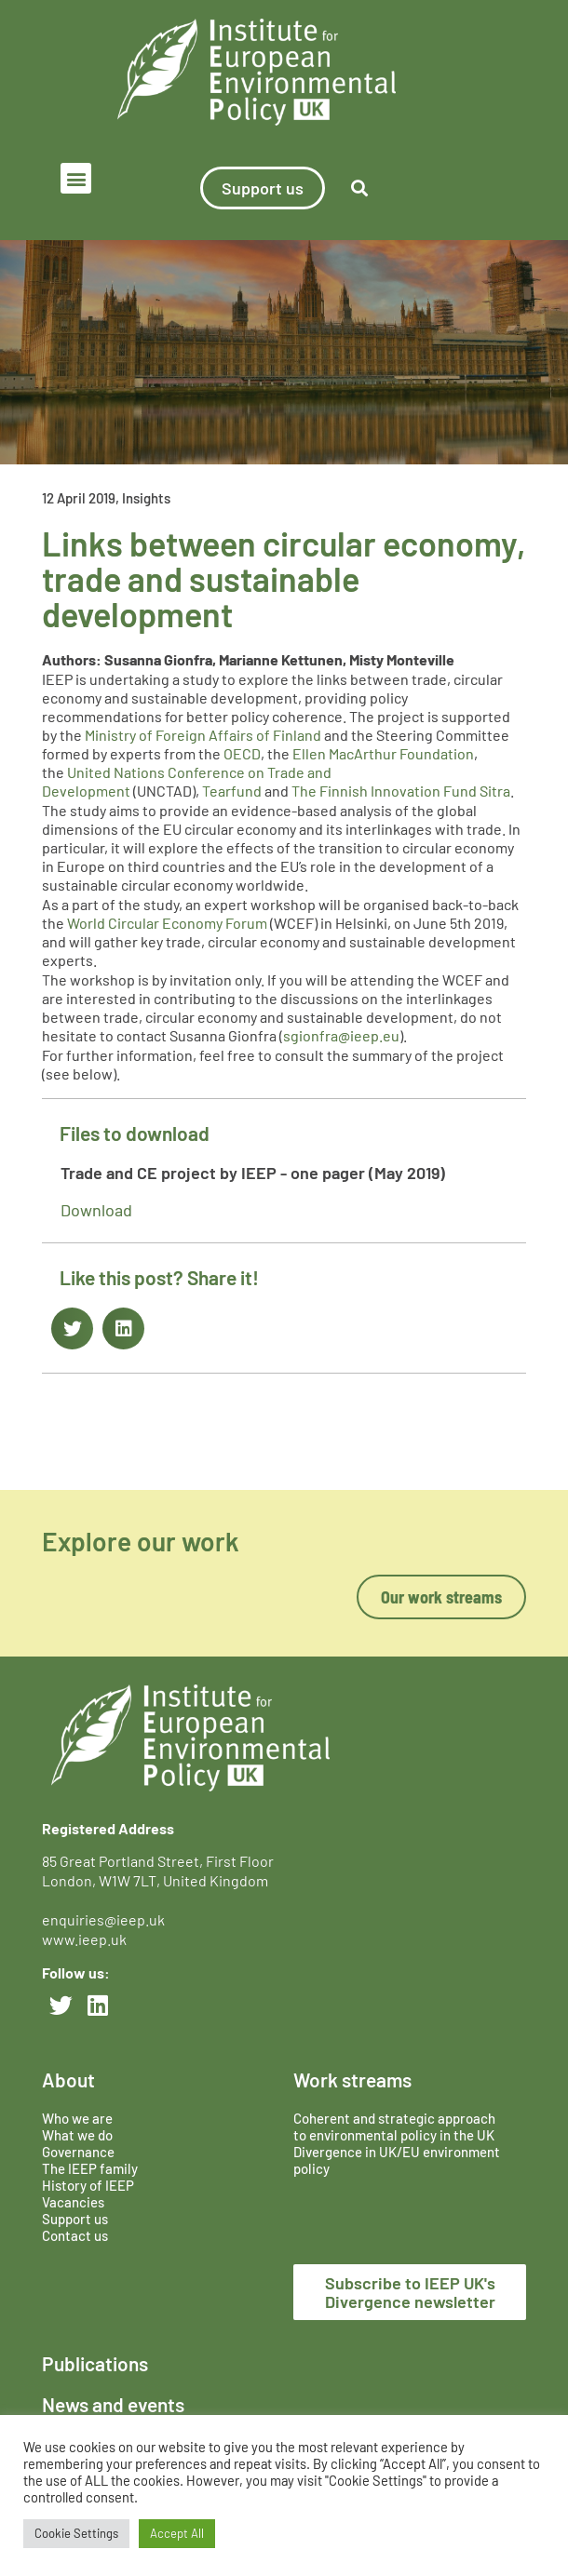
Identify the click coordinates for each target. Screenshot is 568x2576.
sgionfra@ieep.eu (341, 1035)
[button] (76, 178)
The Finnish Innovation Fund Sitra (400, 790)
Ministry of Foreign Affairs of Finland (203, 735)
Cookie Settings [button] (76, 2533)
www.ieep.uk (84, 1939)
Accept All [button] (177, 2533)
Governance (78, 2151)
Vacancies (73, 2202)
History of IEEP (88, 2185)
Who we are (77, 2118)
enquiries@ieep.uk (106, 1919)
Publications (95, 2363)
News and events (113, 2404)
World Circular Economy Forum (167, 923)
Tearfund (232, 790)
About (68, 2079)
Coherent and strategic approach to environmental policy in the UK (395, 2126)
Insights (146, 498)
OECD (242, 753)
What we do (77, 2135)
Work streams (352, 2079)
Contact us (75, 2235)
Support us (75, 2218)
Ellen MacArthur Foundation (383, 753)
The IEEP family (90, 2168)
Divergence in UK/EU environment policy (396, 2160)
